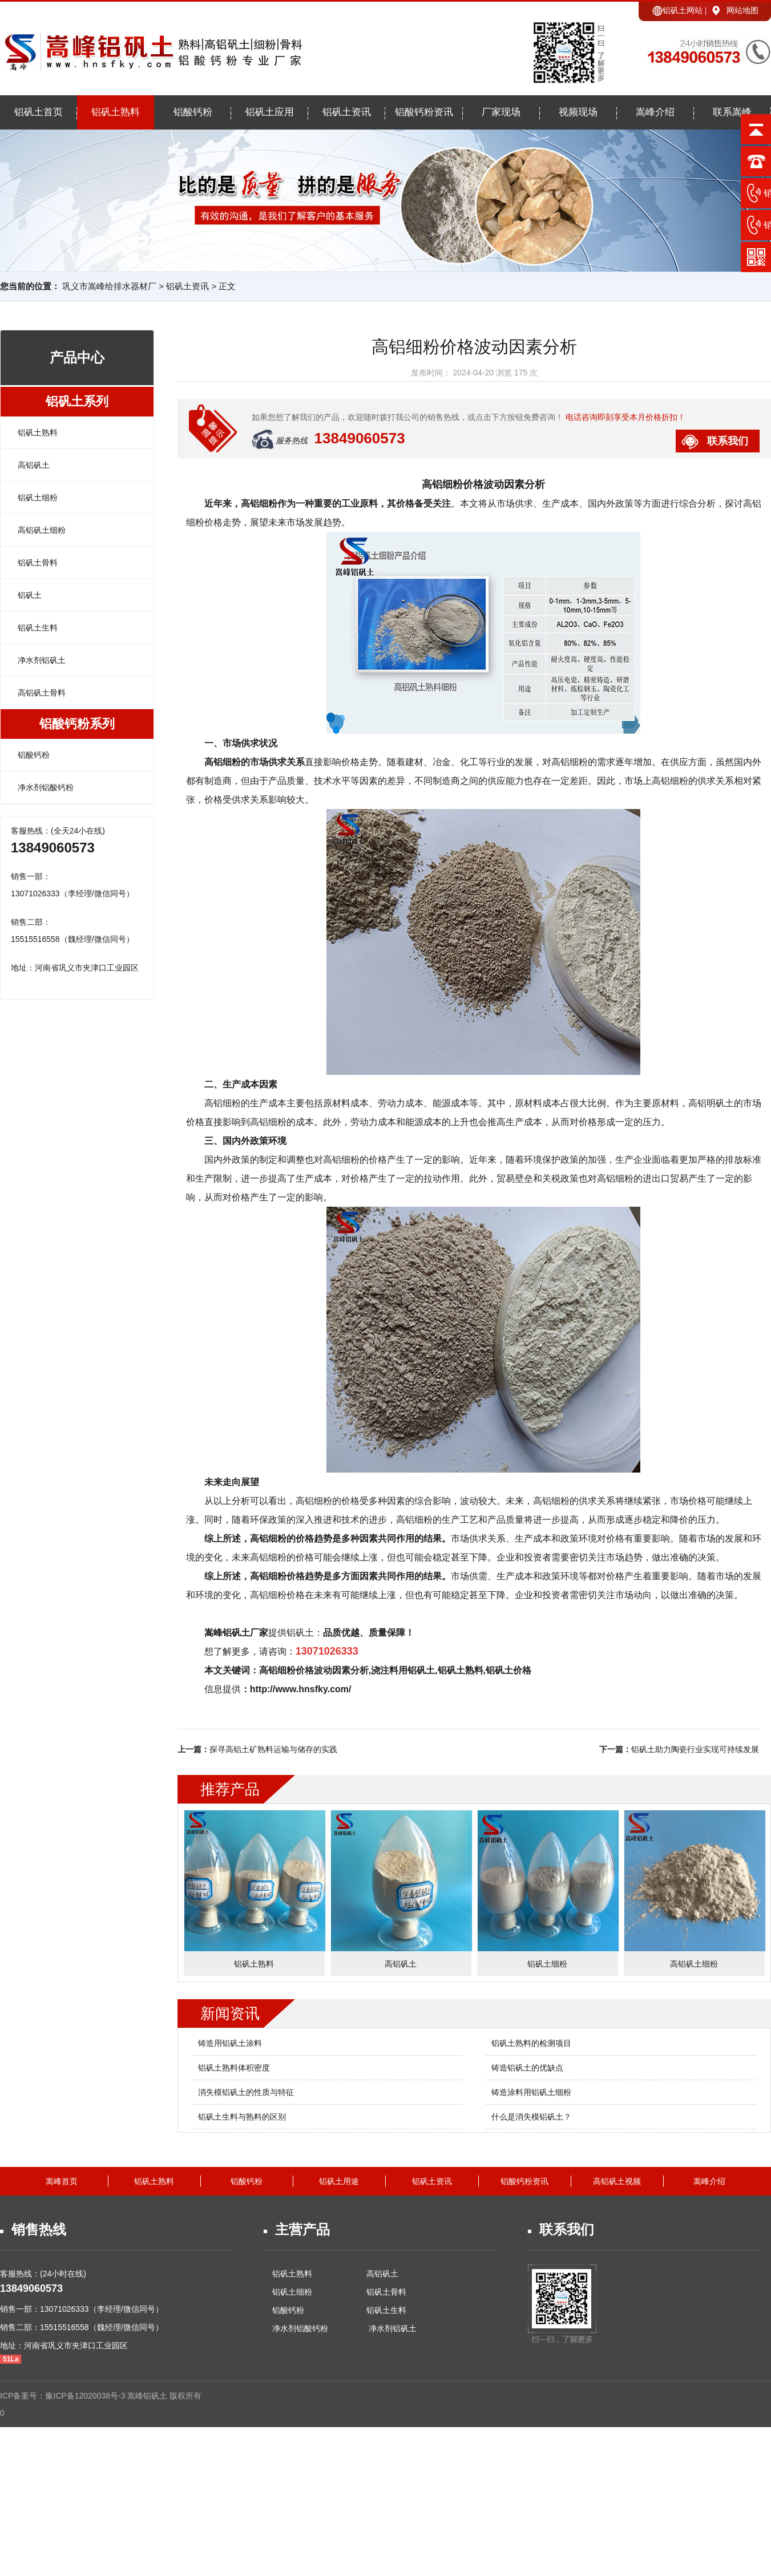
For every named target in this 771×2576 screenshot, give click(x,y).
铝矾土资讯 (346, 112)
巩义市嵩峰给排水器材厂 (109, 286)
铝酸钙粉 (192, 112)
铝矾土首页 (38, 112)
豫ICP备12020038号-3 (86, 2395)
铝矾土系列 (77, 401)
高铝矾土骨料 (42, 692)
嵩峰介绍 (655, 112)
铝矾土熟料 (115, 112)
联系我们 (727, 441)
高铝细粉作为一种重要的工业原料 (309, 503)
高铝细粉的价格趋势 (291, 1538)
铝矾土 (30, 595)
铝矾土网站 (683, 10)
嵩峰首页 (62, 2181)
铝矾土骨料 (38, 562)
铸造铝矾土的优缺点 (527, 2067)
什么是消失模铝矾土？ (531, 2116)
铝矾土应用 (269, 112)
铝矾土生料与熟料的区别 (242, 2116)
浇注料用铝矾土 (403, 1670)
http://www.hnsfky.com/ (301, 1689)
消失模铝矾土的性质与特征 (246, 2092)
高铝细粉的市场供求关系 (254, 762)
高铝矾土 (34, 465)
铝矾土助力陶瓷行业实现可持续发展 (695, 1749)
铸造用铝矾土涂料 (230, 2043)
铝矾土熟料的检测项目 (531, 2043)
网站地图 (742, 10)
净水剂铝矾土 (42, 660)
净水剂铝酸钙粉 (46, 787)
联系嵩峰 (732, 112)
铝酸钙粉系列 (77, 724)
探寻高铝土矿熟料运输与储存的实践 (273, 1749)
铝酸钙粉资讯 (424, 112)
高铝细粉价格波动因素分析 (483, 484)
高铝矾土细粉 (42, 530)
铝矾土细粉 (38, 497)
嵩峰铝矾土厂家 (236, 1632)
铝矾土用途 (339, 2181)
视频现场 (578, 112)
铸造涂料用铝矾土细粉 (531, 2092)
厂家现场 (501, 112)
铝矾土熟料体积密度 (234, 2067)
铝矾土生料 (38, 627)
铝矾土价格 (508, 1670)
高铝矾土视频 (617, 2181)
